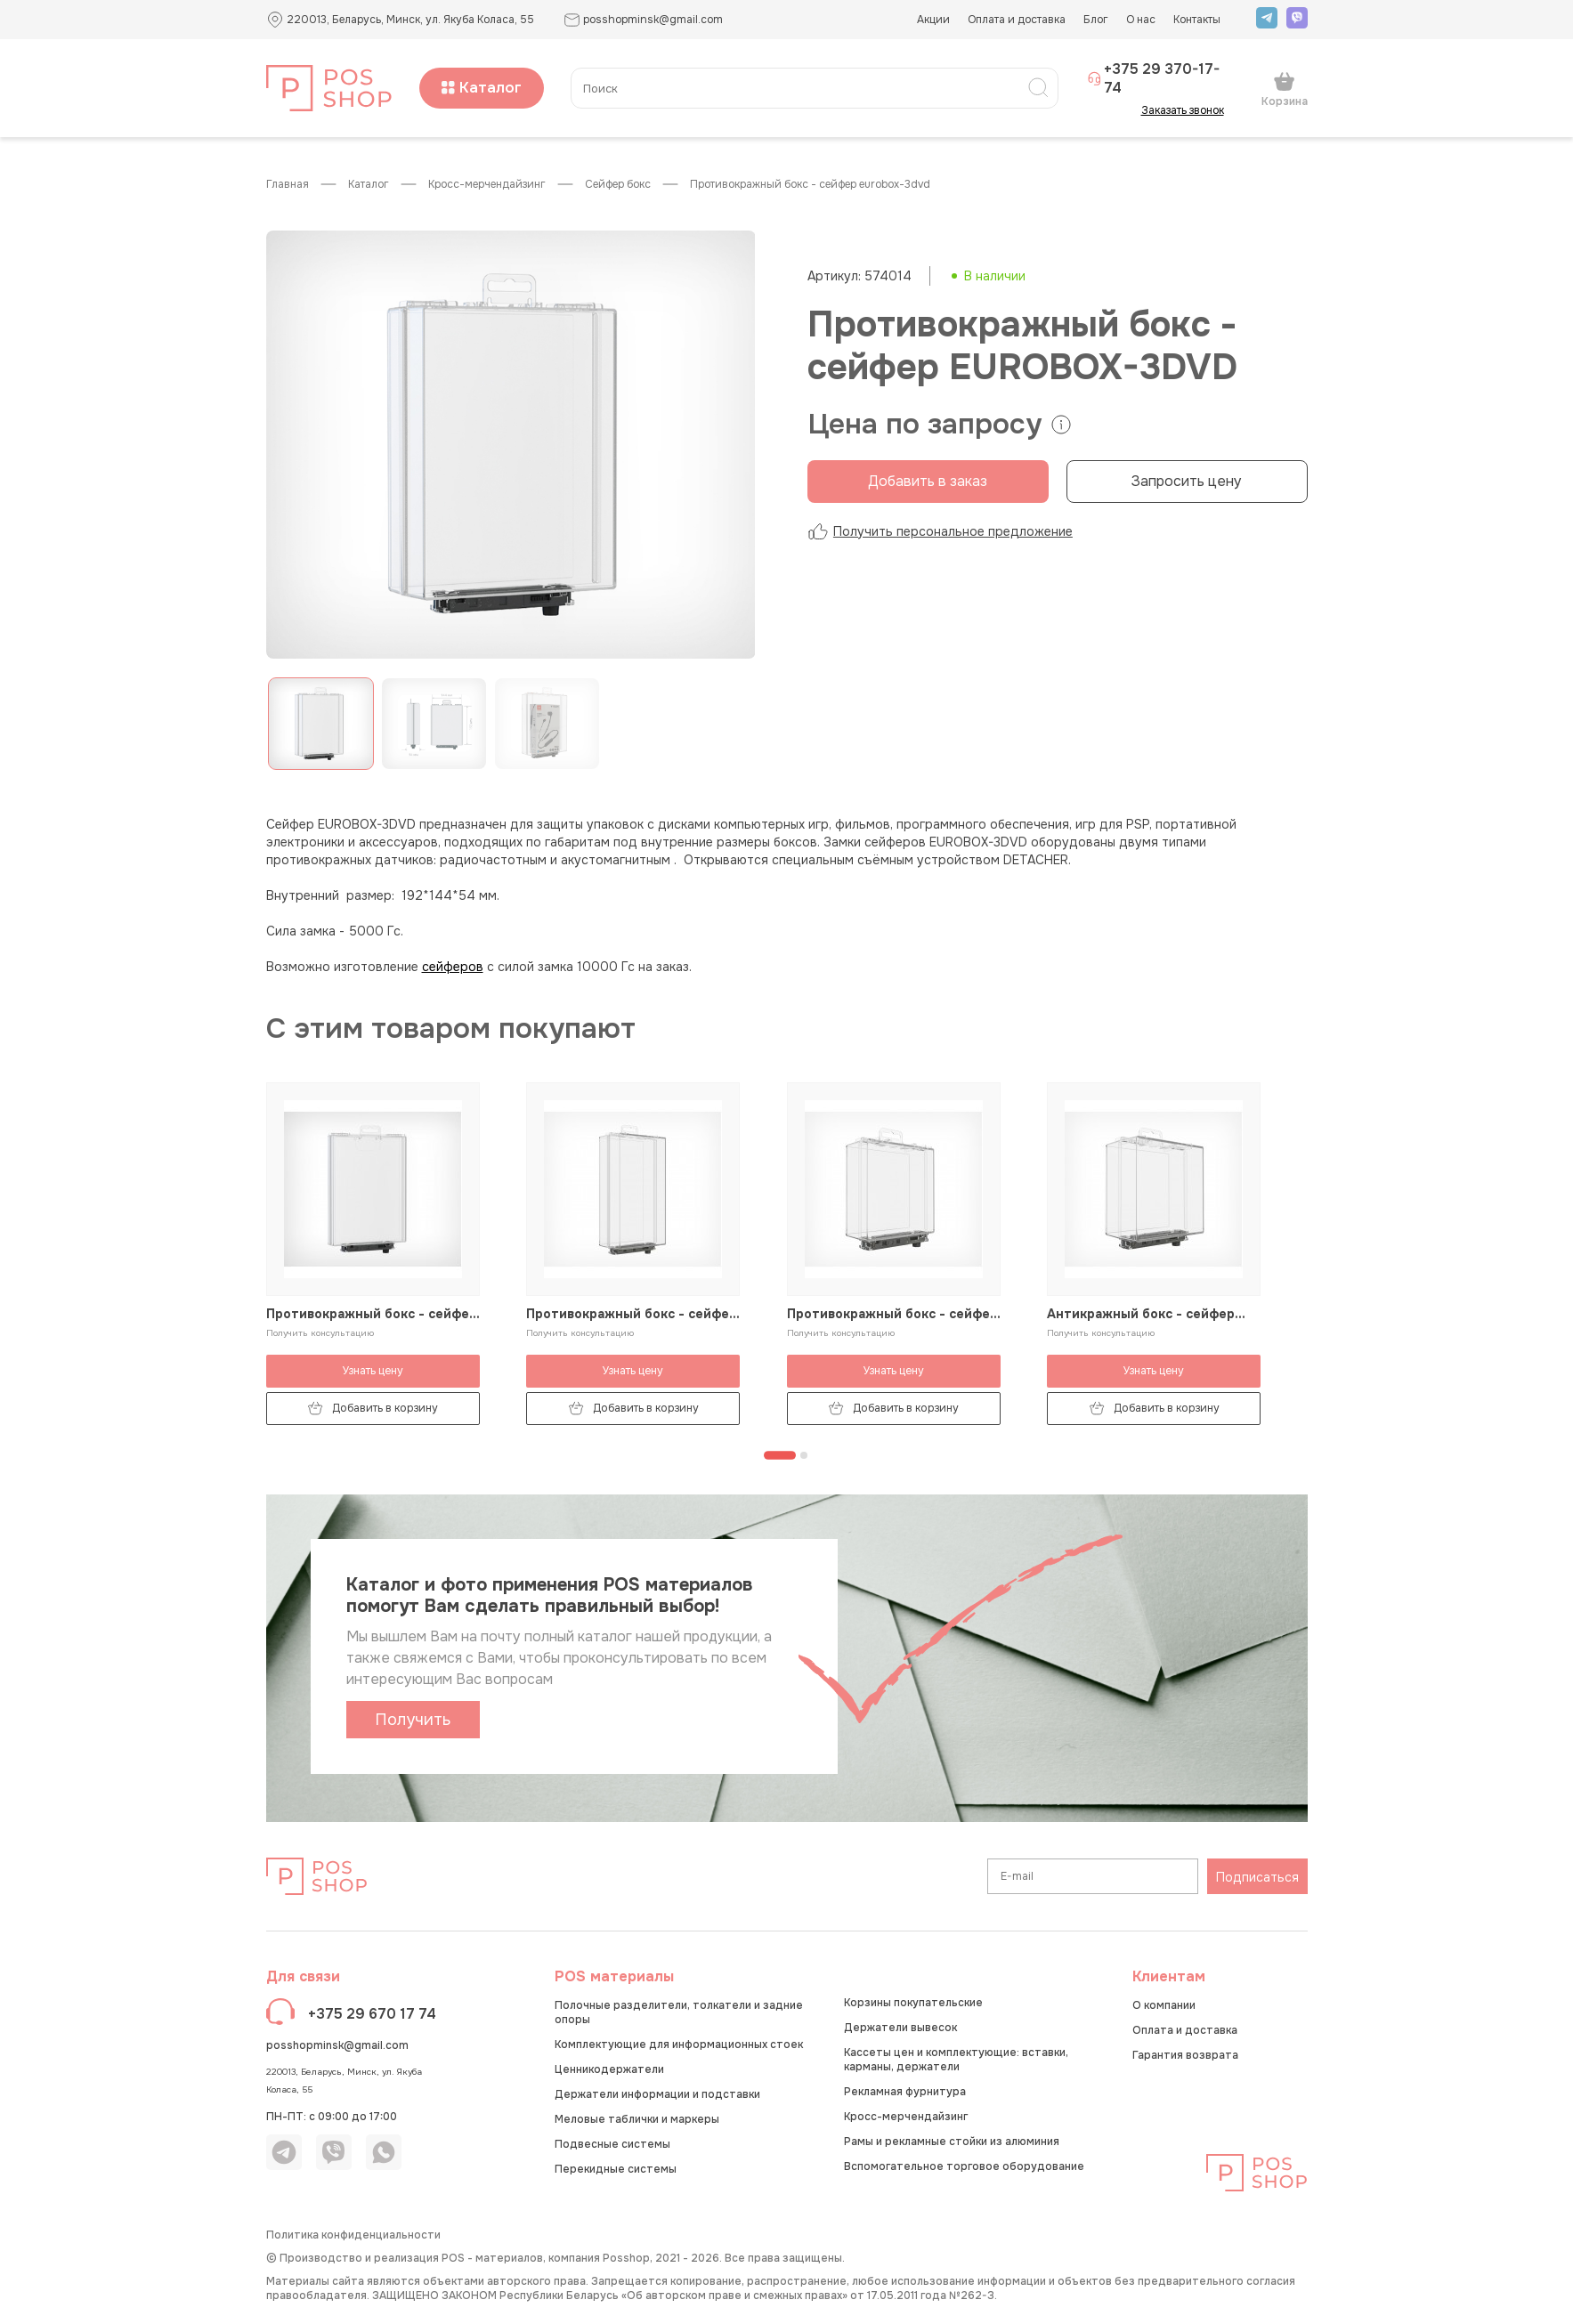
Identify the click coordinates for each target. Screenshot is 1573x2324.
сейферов (452, 967)
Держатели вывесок (900, 2027)
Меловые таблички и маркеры (637, 2119)
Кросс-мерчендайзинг (487, 184)
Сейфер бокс (618, 184)
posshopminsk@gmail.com (337, 2045)
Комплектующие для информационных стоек (679, 2044)
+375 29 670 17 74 (372, 2013)
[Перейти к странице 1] (780, 1455)
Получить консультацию (320, 1333)
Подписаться (1257, 1877)
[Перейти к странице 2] (803, 1455)
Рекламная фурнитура (905, 2092)
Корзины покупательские (913, 2003)
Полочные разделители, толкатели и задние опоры (679, 2012)
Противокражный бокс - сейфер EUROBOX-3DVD (810, 184)
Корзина (1284, 89)
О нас (1140, 19)
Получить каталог (412, 1724)
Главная (287, 184)
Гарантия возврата (1185, 2055)
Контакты (1196, 19)
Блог (1095, 19)
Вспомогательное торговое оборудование (964, 2166)
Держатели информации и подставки (657, 2094)
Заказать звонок (1188, 110)
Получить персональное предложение (940, 531)
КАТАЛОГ (368, 184)
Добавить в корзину (372, 1408)
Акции (933, 19)
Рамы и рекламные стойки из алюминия (951, 2141)
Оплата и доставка (1017, 19)
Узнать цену (373, 1371)
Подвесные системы (612, 2144)
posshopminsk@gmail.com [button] (643, 20)
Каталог (482, 87)
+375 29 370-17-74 (1153, 78)
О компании (1164, 2005)
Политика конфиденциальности (353, 2235)
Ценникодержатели (609, 2069)
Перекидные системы (616, 2169)
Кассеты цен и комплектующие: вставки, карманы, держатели (956, 2059)
